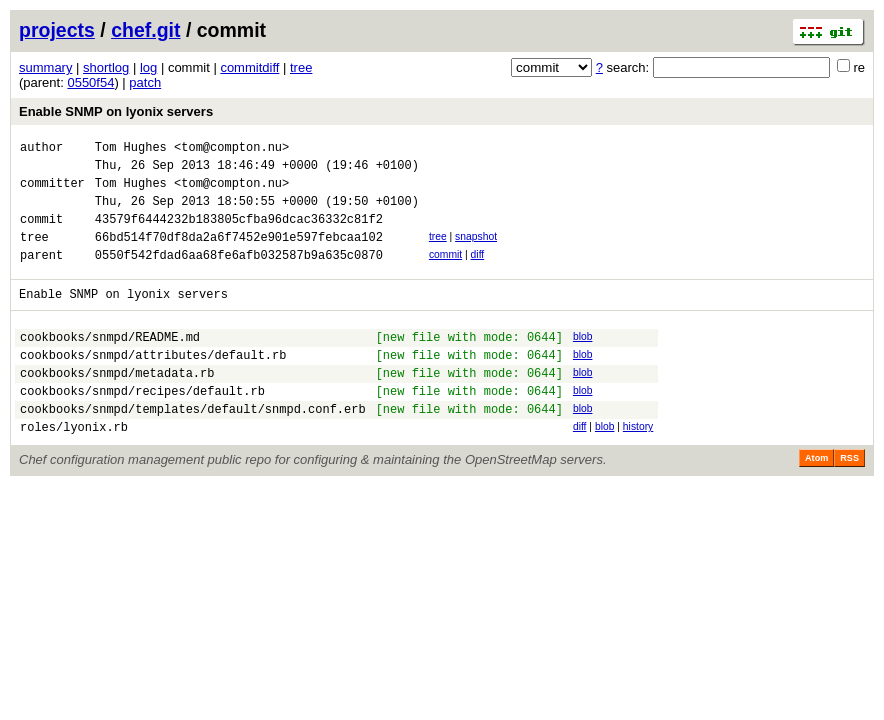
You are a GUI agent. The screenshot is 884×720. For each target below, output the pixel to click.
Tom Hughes (131, 149)
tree (301, 67)
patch (145, 82)
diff (478, 272)
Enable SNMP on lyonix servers (116, 111)
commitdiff (249, 67)
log (148, 67)
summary (45, 67)
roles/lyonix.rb (74, 468)
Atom (816, 500)
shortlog (106, 67)
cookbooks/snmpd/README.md (110, 363)
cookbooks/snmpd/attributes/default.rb (153, 384)
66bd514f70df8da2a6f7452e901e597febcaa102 (239, 254)
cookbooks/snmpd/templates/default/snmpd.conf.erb (193, 447)
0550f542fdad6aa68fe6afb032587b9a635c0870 (239, 275)
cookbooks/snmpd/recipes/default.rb (142, 426)
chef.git (145, 30)
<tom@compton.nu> (231, 149)
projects (57, 30)
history (638, 465)
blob (583, 360)
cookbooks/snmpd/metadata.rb (117, 405)
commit (445, 272)
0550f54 (90, 82)
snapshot (476, 251)
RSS (849, 500)
